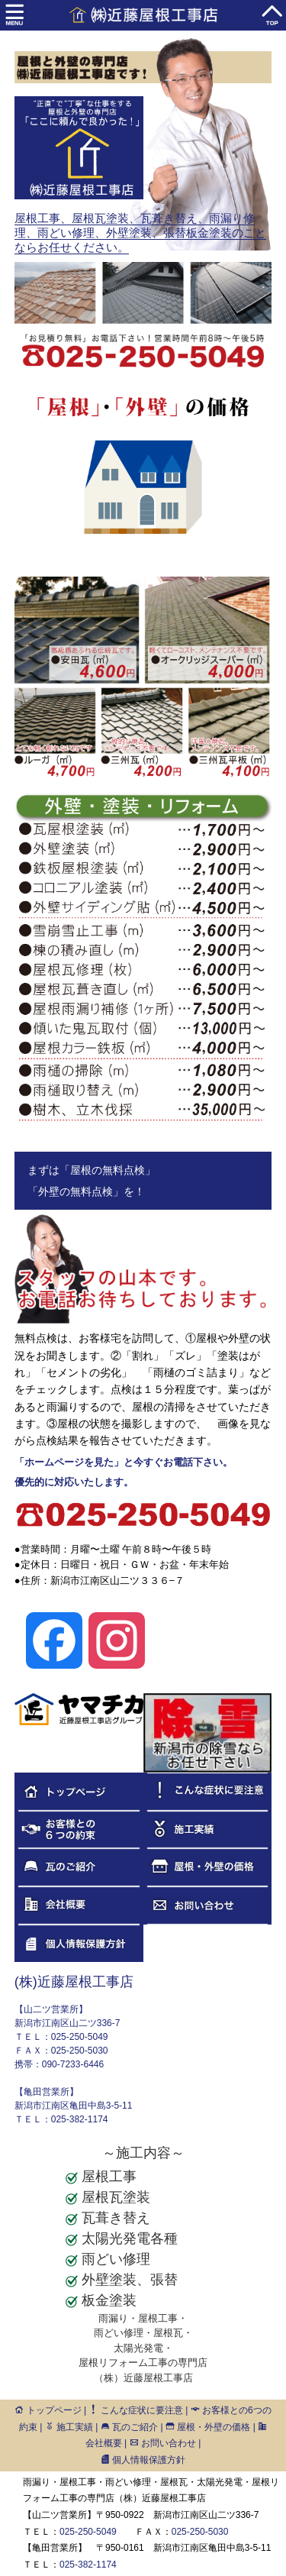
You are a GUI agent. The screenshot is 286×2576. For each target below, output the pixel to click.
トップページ (47, 2410)
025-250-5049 (88, 2531)
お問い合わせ (163, 2443)
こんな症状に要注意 (135, 2410)
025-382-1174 (88, 2564)
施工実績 (69, 2427)
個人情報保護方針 (143, 2460)
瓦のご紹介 (129, 2427)
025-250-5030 (200, 2531)
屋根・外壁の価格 (207, 2427)
